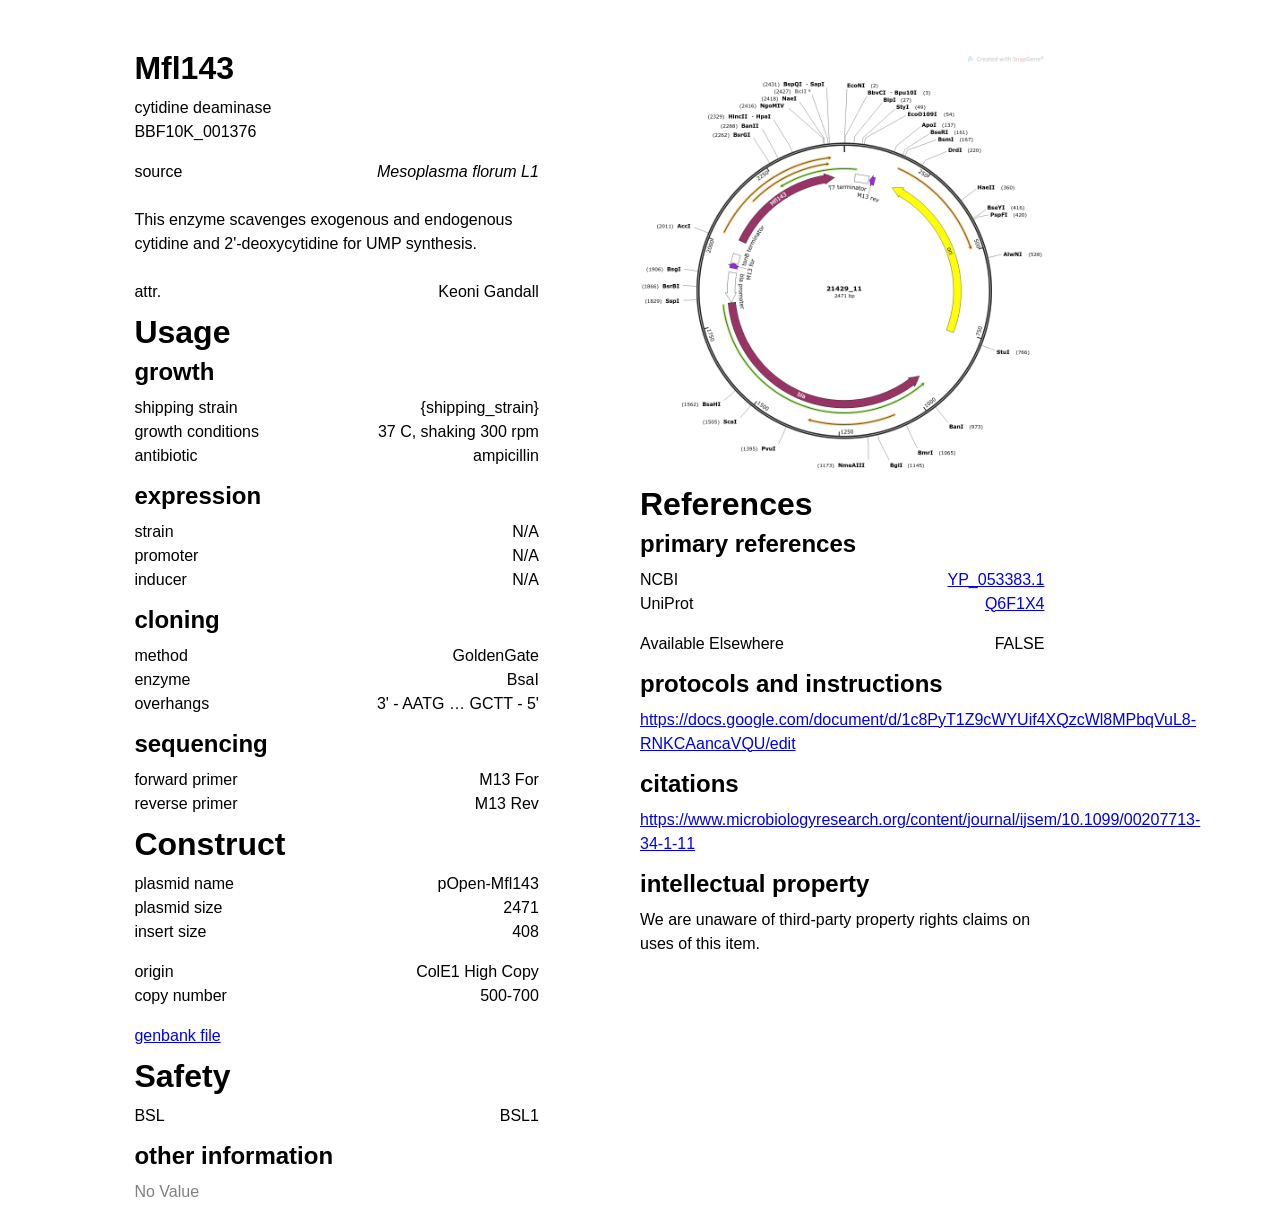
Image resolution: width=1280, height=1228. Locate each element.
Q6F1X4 (1015, 603)
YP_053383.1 (995, 579)
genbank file (177, 1035)
